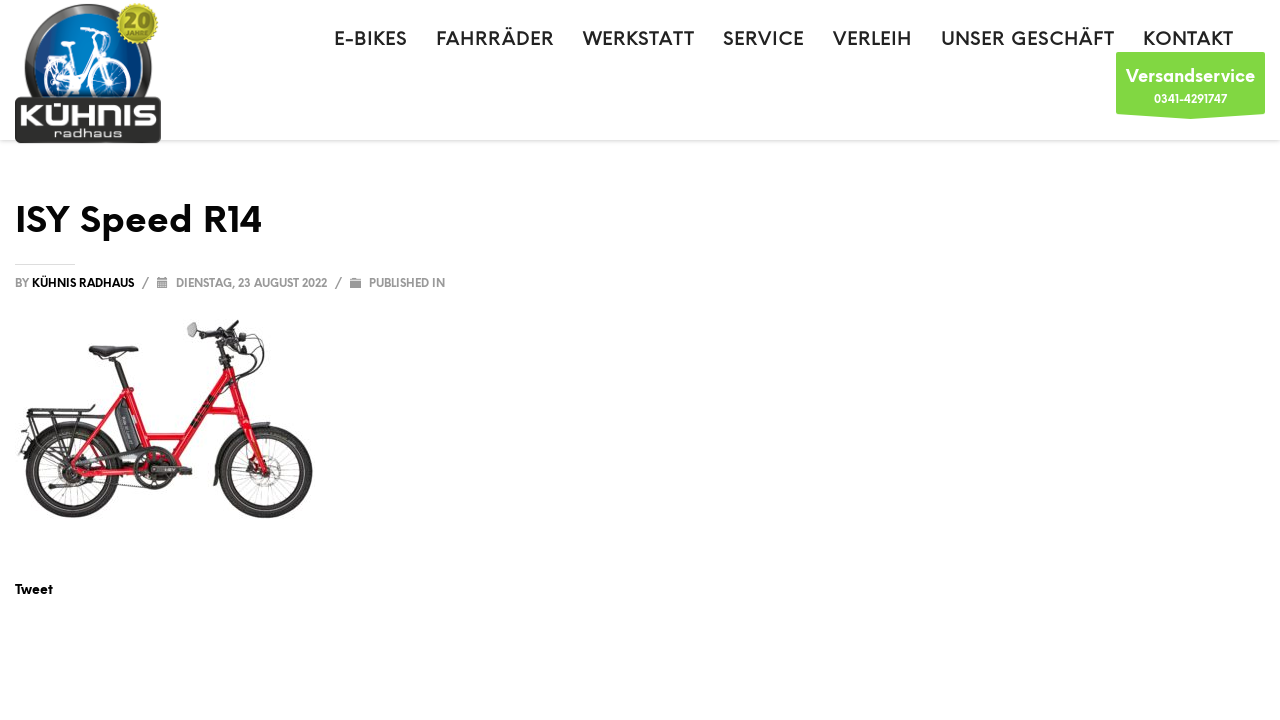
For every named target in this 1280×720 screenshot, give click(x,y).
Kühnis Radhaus (84, 283)
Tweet (34, 589)
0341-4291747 (1190, 88)
